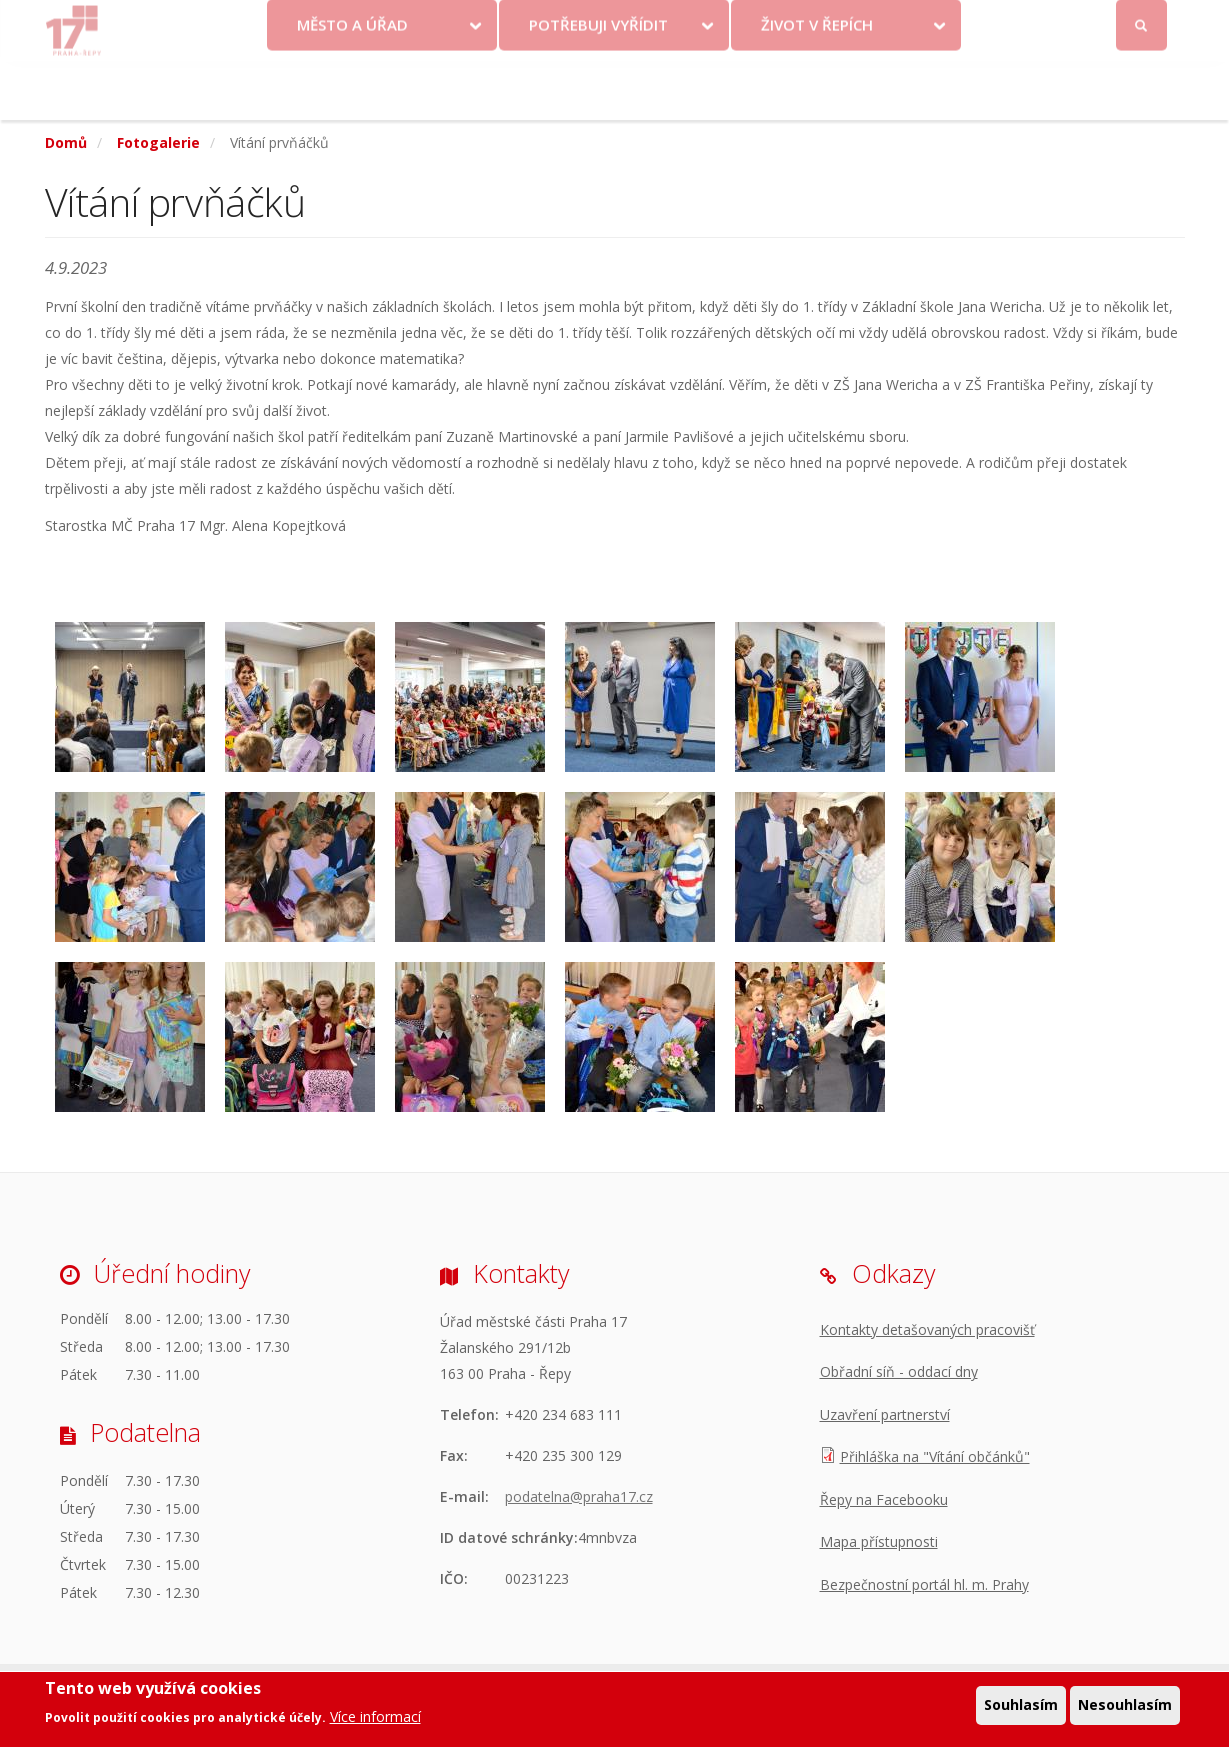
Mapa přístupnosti (879, 1541)
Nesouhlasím (1125, 1704)
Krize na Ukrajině (562, 22)
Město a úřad (352, 83)
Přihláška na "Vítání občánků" (935, 1456)
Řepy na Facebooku (884, 1499)
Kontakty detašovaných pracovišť (927, 1329)
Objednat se (780, 22)
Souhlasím (1021, 1704)
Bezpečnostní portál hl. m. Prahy (924, 1584)
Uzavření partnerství (885, 1414)
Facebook (1028, 22)
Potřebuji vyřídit (598, 83)
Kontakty (686, 22)
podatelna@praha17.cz (579, 1496)
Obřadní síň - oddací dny (899, 1371)
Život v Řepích (817, 83)
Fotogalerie (158, 142)
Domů (66, 142)
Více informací (375, 1716)
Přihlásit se (1142, 23)
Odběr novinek (893, 22)
